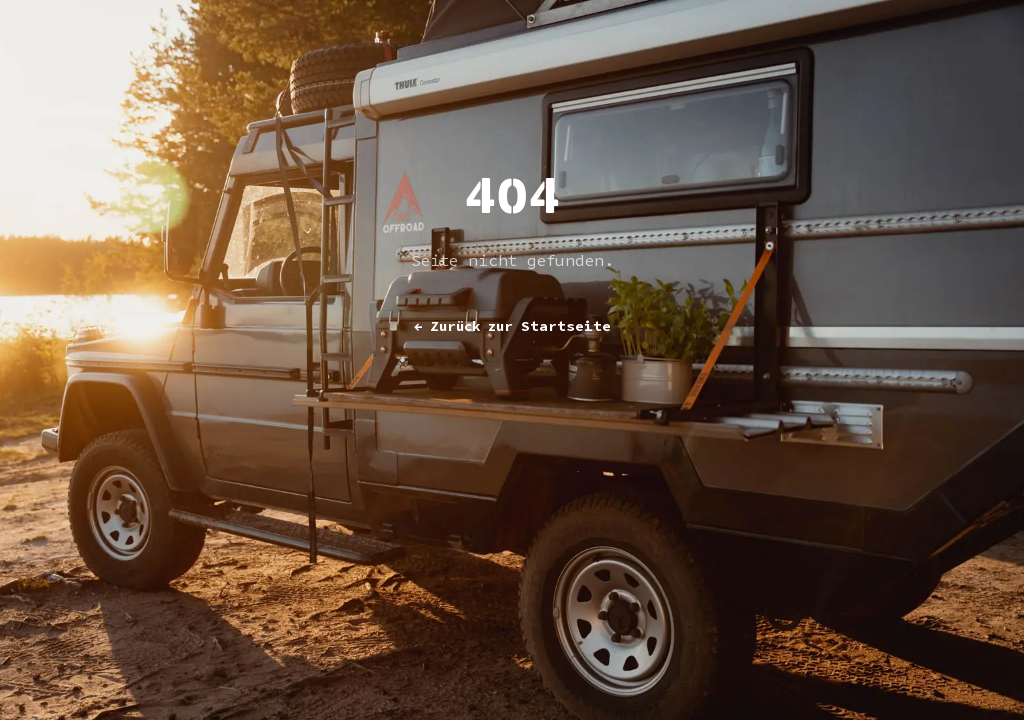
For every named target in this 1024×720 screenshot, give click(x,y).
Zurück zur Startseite (512, 326)
